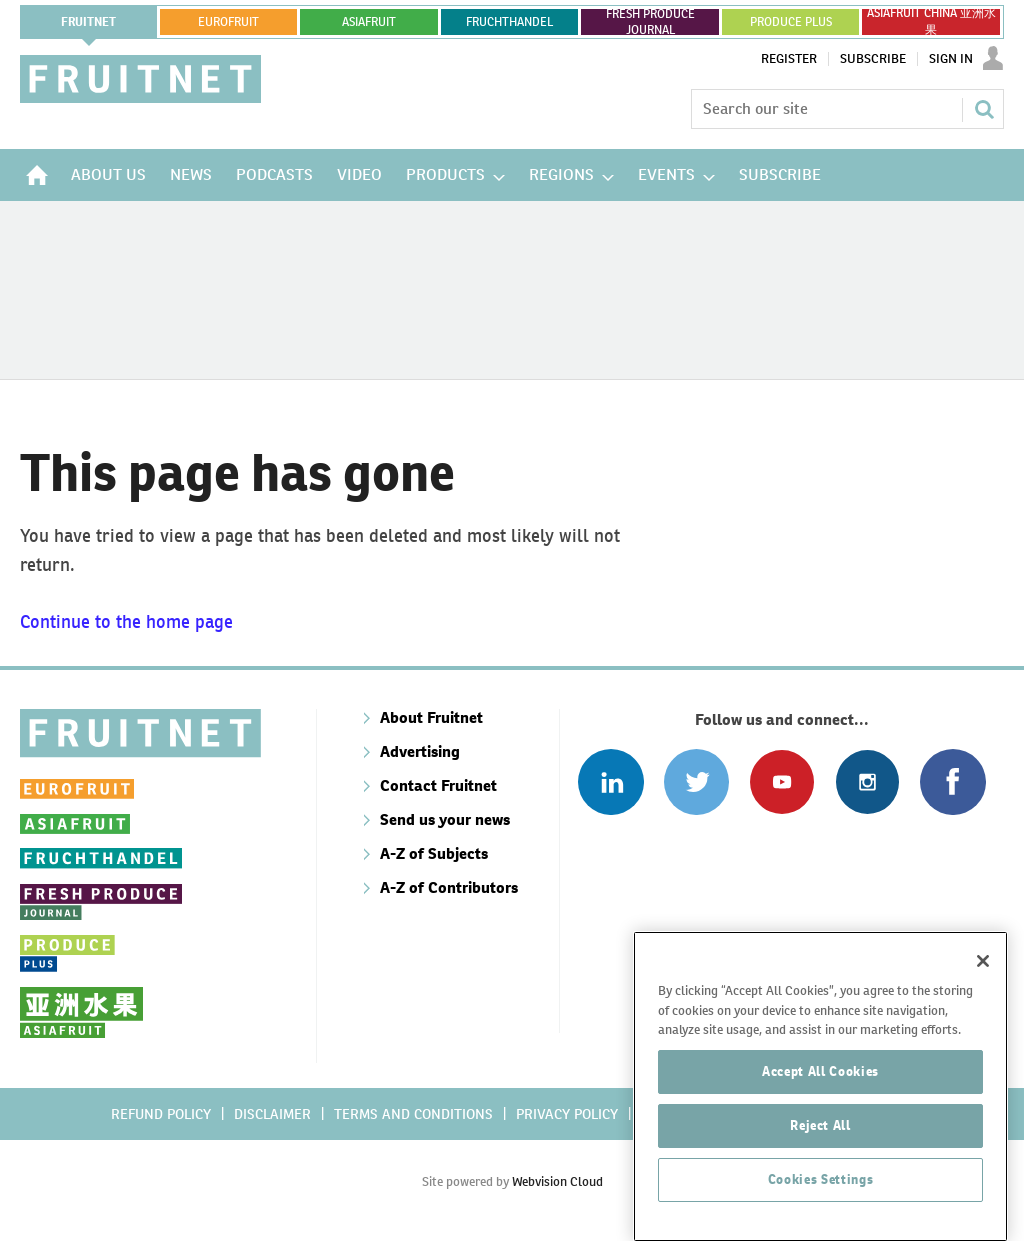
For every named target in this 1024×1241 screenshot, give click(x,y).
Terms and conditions (413, 1114)
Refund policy (161, 1114)
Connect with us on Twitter (696, 781)
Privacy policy (567, 1114)
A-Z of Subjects (434, 853)
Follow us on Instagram (867, 781)
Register (789, 59)
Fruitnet (88, 22)
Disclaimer (272, 1114)
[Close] (983, 1080)
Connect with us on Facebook (952, 781)
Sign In (951, 59)
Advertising (420, 751)
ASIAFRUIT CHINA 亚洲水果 (931, 22)
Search (984, 109)
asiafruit (369, 22)
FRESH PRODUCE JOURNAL (650, 22)
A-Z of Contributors (449, 887)
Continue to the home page (126, 621)
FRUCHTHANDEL (509, 22)
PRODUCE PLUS (791, 22)
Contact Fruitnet (438, 785)
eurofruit (228, 22)
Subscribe (873, 59)
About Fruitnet (431, 717)
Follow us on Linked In (610, 781)
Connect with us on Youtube (781, 781)
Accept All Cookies (820, 1190)
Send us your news (445, 819)
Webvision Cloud (557, 1181)
